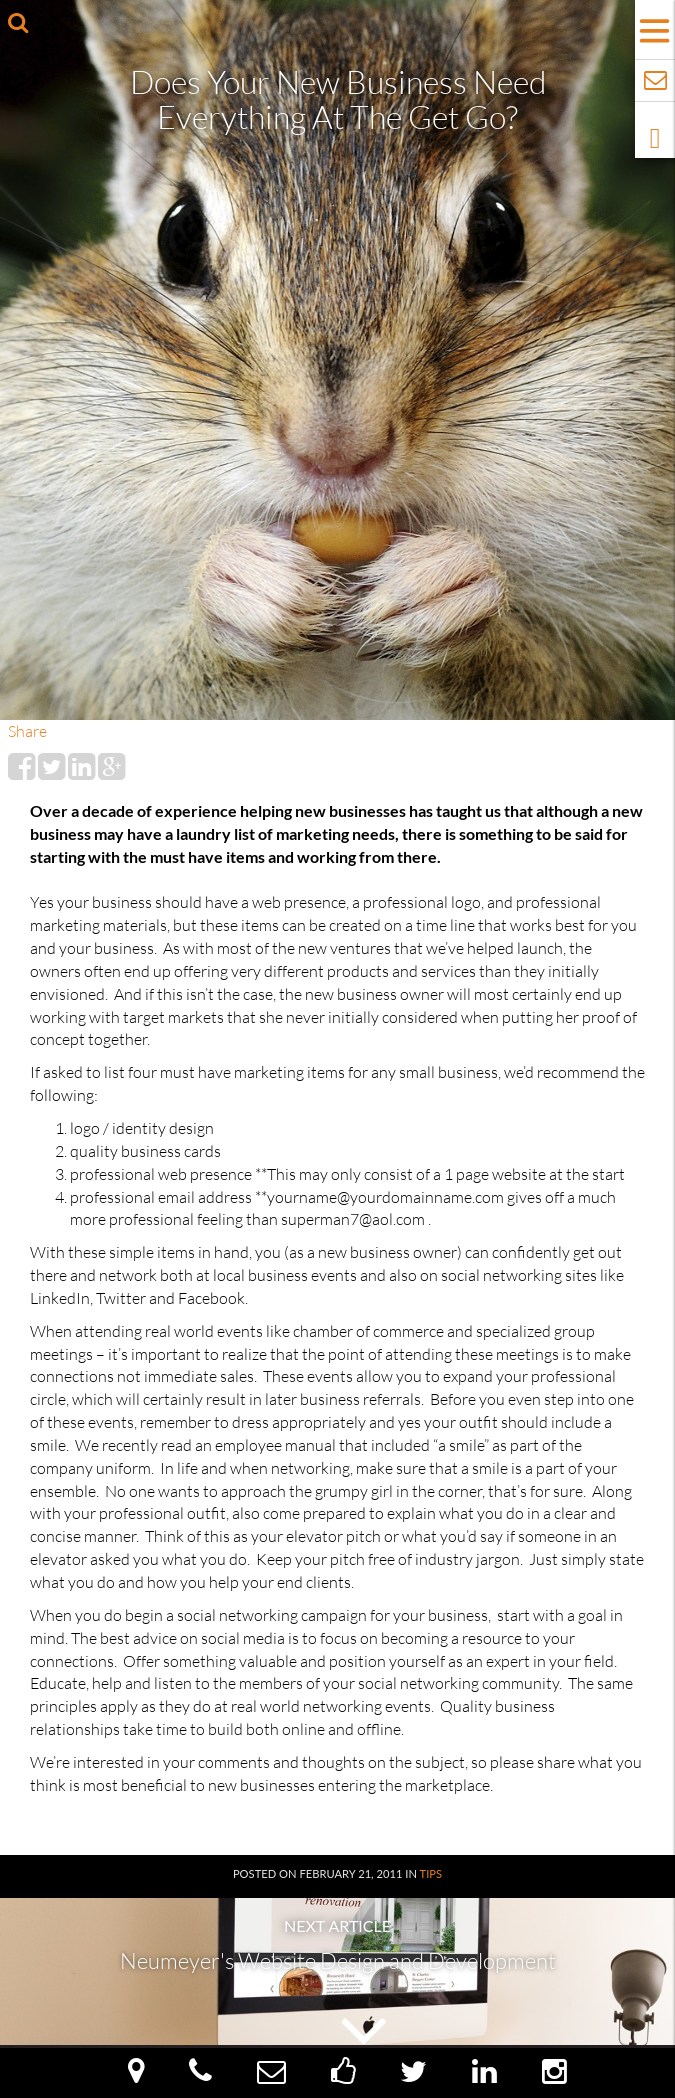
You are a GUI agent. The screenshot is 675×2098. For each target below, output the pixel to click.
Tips (431, 1873)
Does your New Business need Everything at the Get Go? (338, 99)
